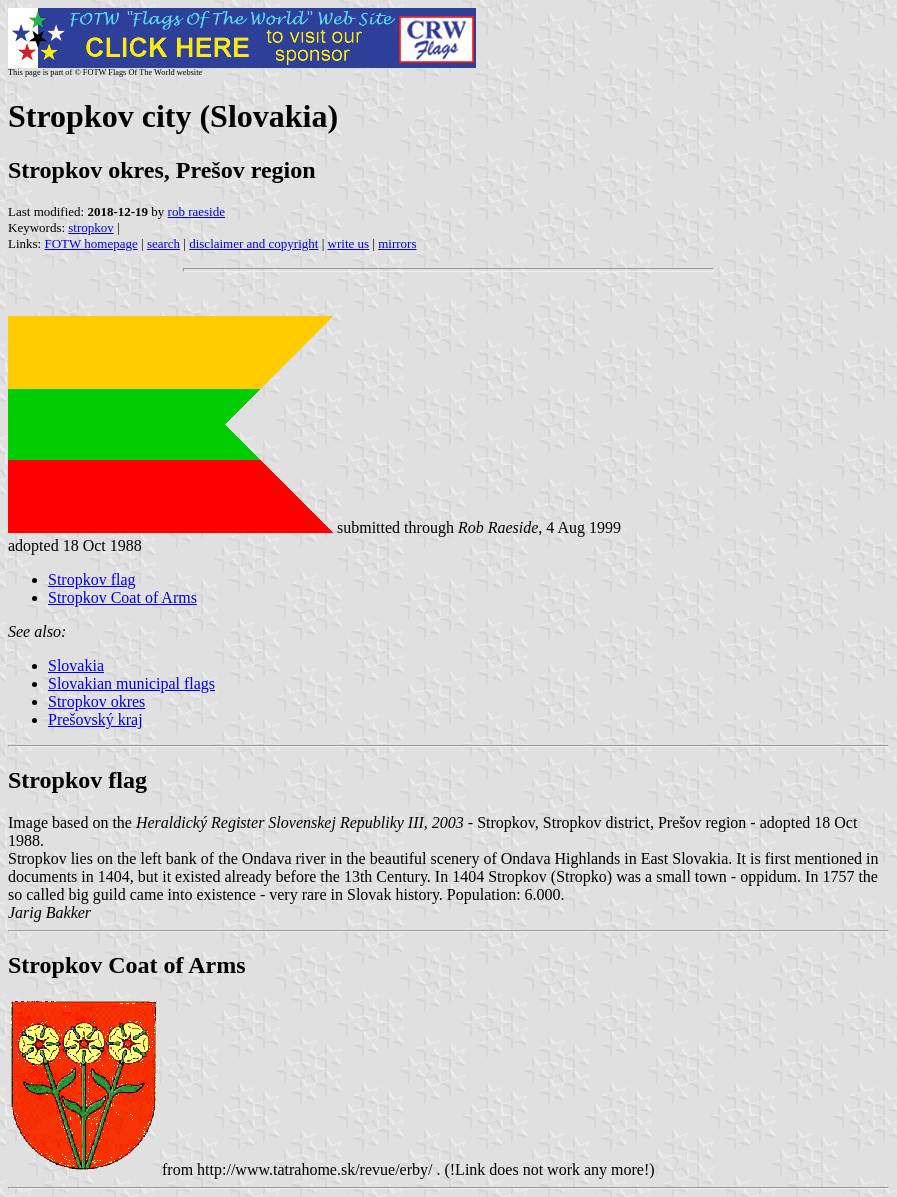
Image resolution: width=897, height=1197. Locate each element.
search (163, 243)
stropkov (91, 227)
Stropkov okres (96, 701)
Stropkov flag (92, 579)
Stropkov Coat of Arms (122, 597)
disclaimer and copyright (253, 243)
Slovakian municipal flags (131, 683)
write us (349, 243)
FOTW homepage (90, 243)
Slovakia (76, 665)
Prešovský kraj (95, 719)
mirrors (397, 243)
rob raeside (196, 211)
